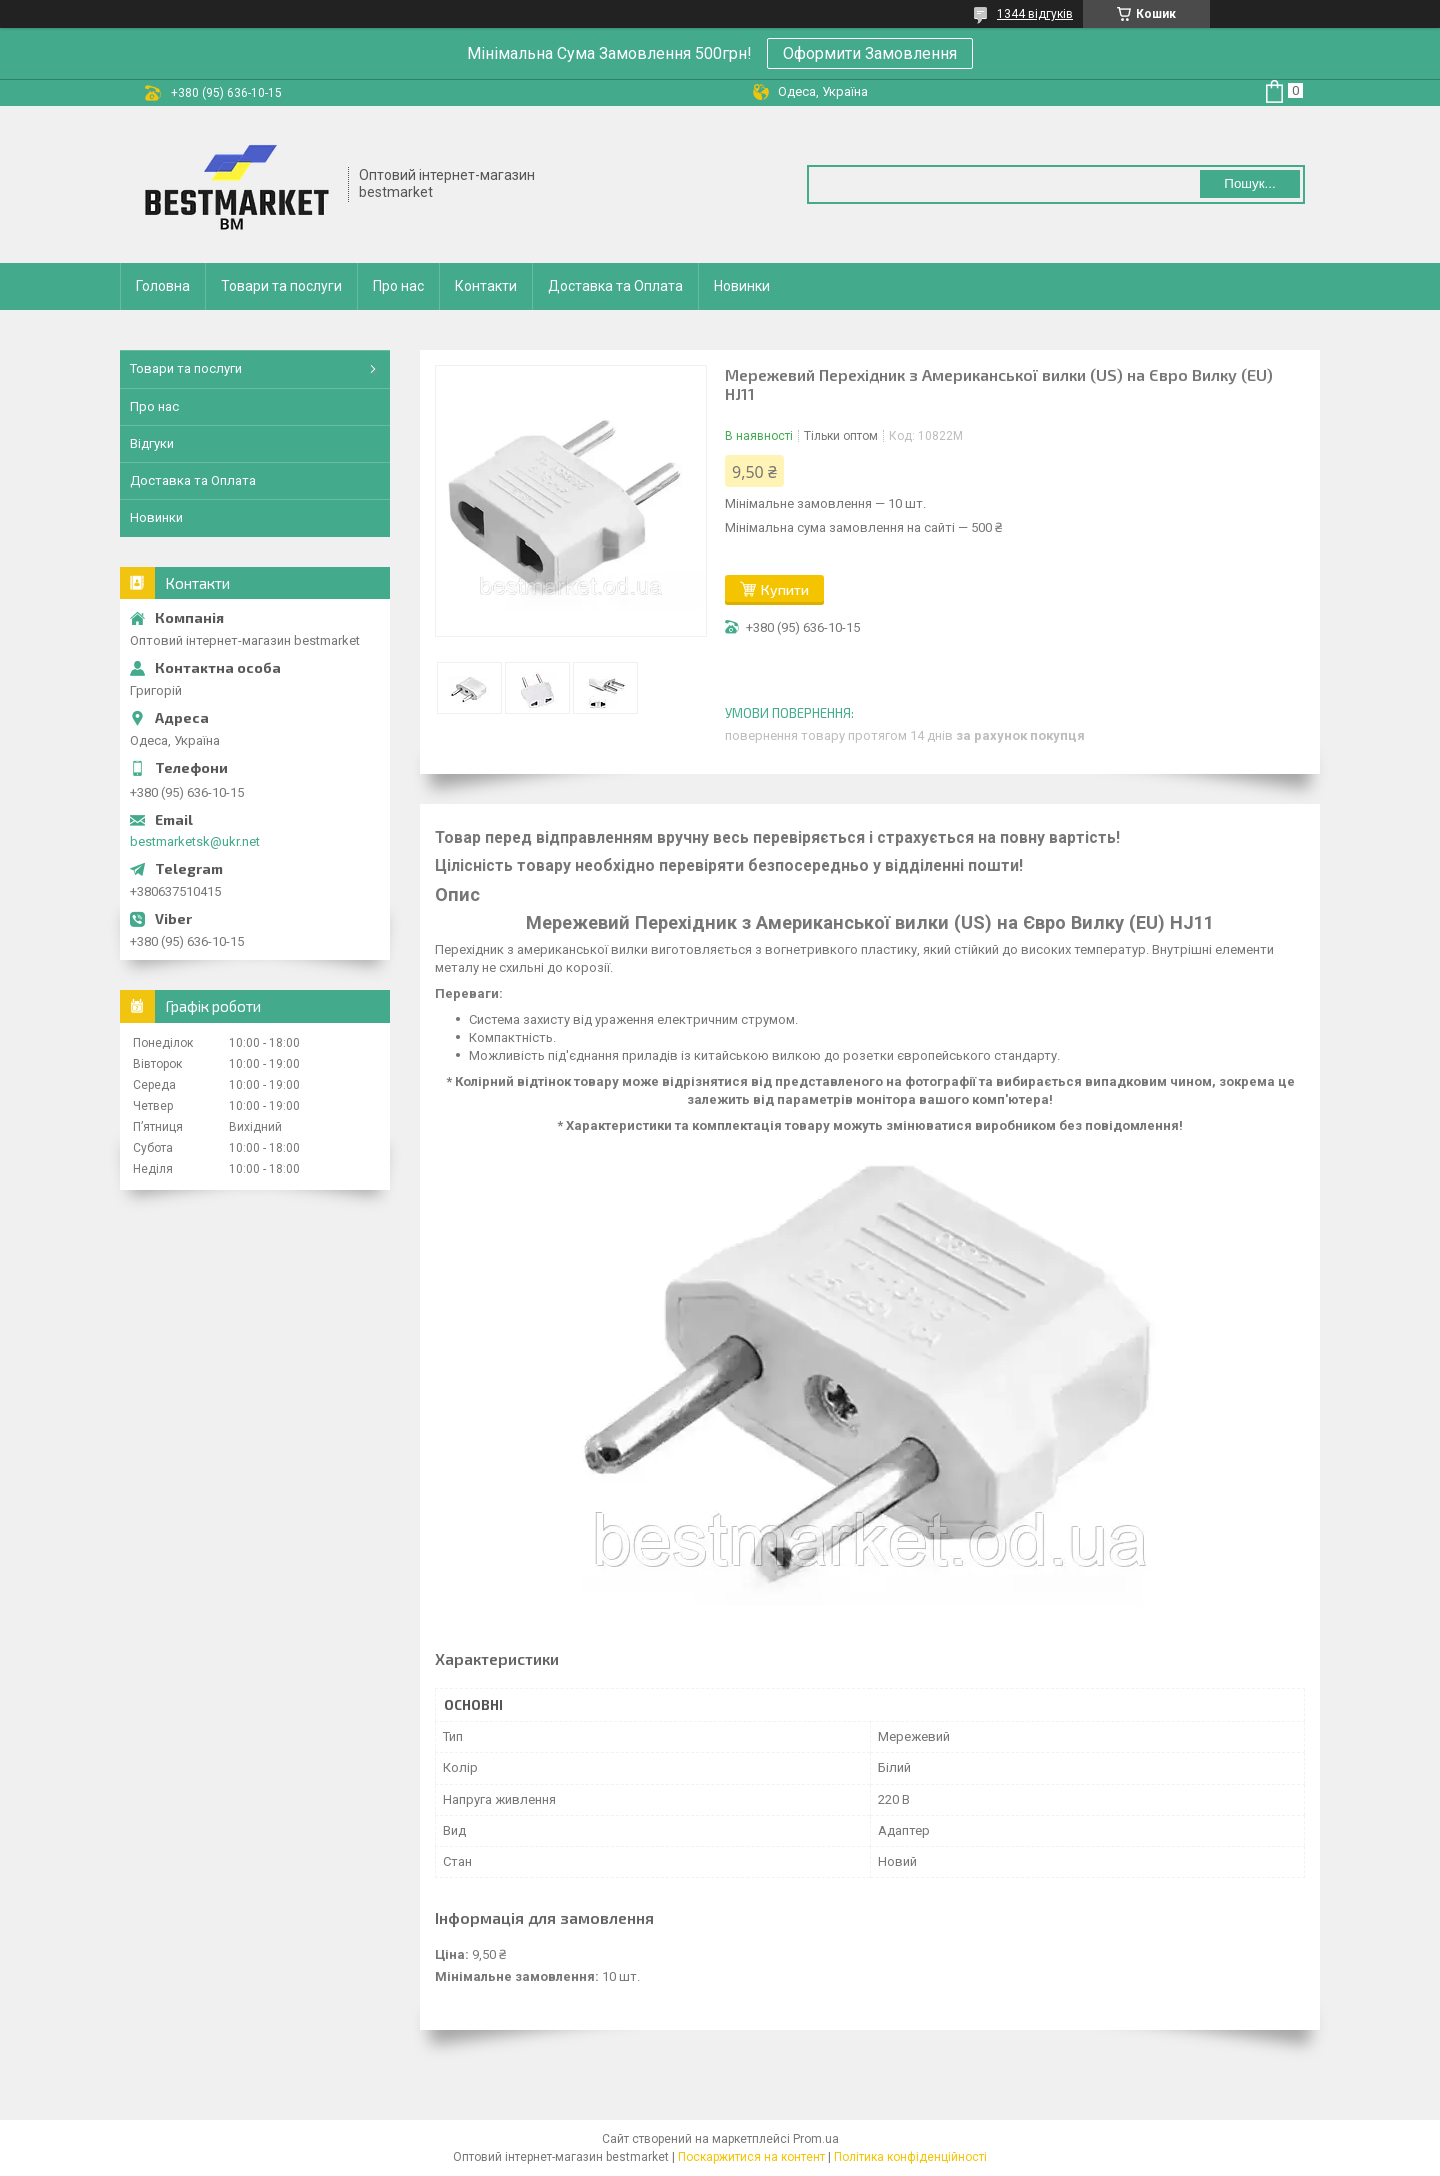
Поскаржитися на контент (751, 2157)
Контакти (486, 286)
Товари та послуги (281, 286)
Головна (163, 286)
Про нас (398, 286)
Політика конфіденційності (910, 2157)
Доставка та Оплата (615, 286)
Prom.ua (816, 2139)
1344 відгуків (1035, 14)
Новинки (742, 286)
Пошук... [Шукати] (1249, 183)
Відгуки (152, 443)
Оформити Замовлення (870, 53)
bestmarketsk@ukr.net (195, 841)
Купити (785, 589)
